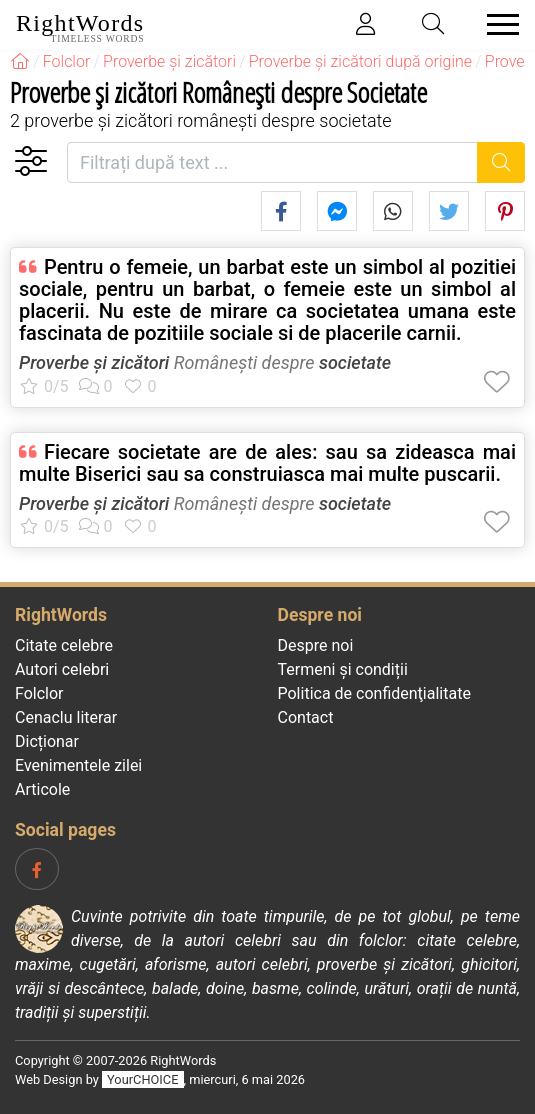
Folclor (39, 693)
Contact (306, 717)
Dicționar (47, 741)
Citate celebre (64, 645)
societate (355, 362)
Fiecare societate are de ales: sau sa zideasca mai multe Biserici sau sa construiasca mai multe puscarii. (267, 463)
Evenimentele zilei (78, 765)
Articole (42, 789)
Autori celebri (62, 669)
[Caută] (501, 162)
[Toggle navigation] (497, 24)
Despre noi (316, 645)
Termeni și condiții (343, 669)
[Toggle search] (434, 24)
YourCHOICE (142, 1079)
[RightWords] (20, 61)
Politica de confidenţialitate (374, 693)
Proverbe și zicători (94, 362)
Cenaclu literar (66, 717)
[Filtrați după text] (272, 162)
